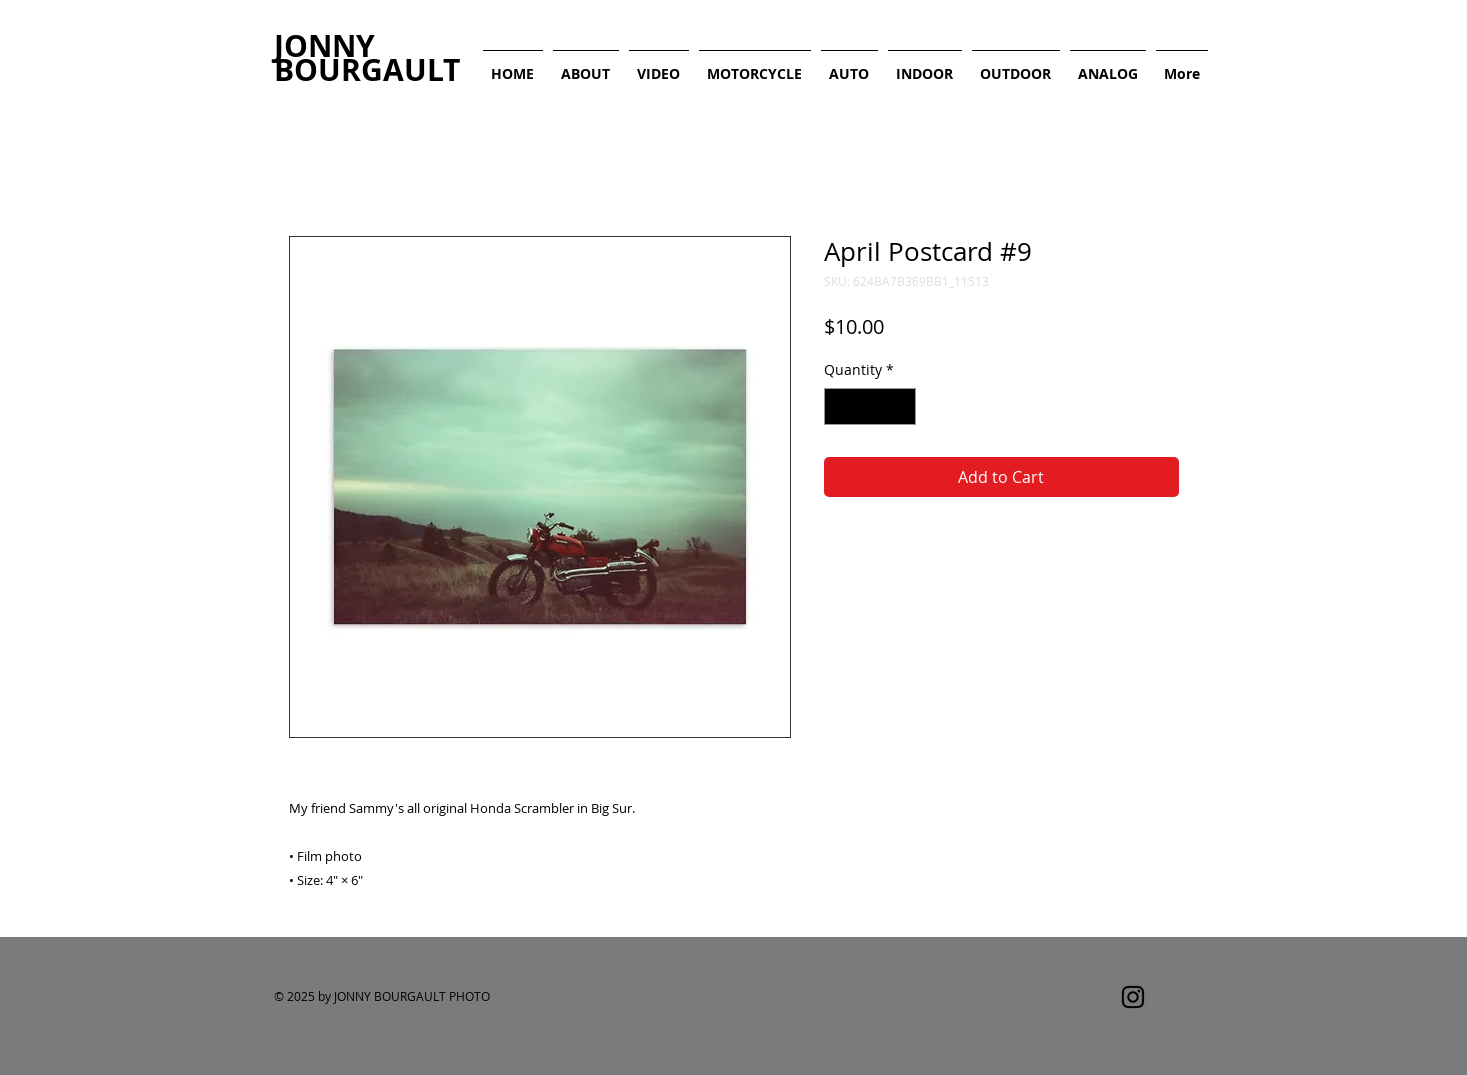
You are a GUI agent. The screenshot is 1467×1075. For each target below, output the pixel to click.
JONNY (324, 45)
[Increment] (900, 406)
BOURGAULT (367, 69)
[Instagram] (1133, 997)
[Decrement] (839, 406)
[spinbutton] (870, 406)
